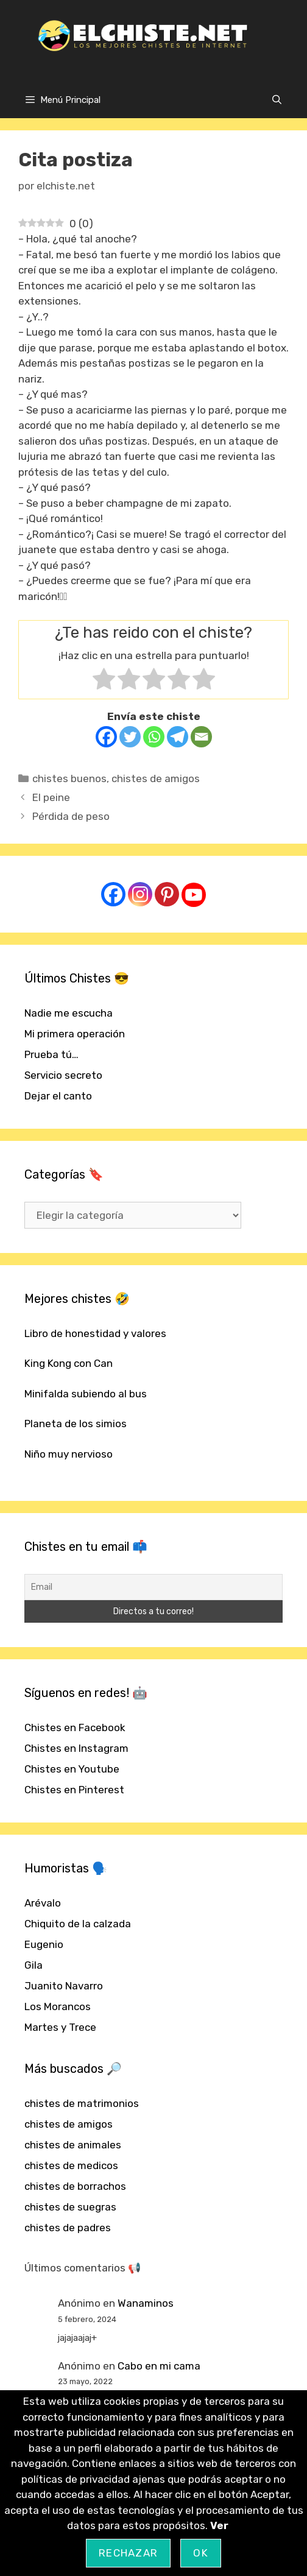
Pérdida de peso (71, 816)
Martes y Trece (60, 2027)
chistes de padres (67, 2227)
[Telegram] (177, 736)
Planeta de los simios (75, 1423)
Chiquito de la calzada (77, 1924)
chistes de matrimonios (81, 2103)
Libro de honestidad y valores (95, 1333)
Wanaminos (146, 2303)
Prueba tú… (51, 1054)
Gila (33, 1965)
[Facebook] (106, 736)
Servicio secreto (63, 1075)
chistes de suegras (70, 2207)
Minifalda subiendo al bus (85, 1394)
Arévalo (42, 1903)
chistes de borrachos (75, 2186)
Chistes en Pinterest (74, 1790)
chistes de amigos (155, 778)
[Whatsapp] (153, 736)
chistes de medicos (71, 2165)
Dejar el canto (58, 1096)
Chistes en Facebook (74, 1727)
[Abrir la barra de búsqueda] (277, 100)
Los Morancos (57, 2006)
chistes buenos (69, 778)
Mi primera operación (74, 1034)
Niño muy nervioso (68, 1454)
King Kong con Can (68, 1363)
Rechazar (128, 2553)
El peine (51, 797)
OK (200, 2553)
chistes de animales (72, 2145)
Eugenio (43, 1944)
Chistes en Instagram (76, 1748)
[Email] (201, 736)
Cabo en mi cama (159, 2366)
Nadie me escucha (68, 1013)
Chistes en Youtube (71, 1769)
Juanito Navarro (63, 1986)
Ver (219, 2525)
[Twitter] (130, 736)
